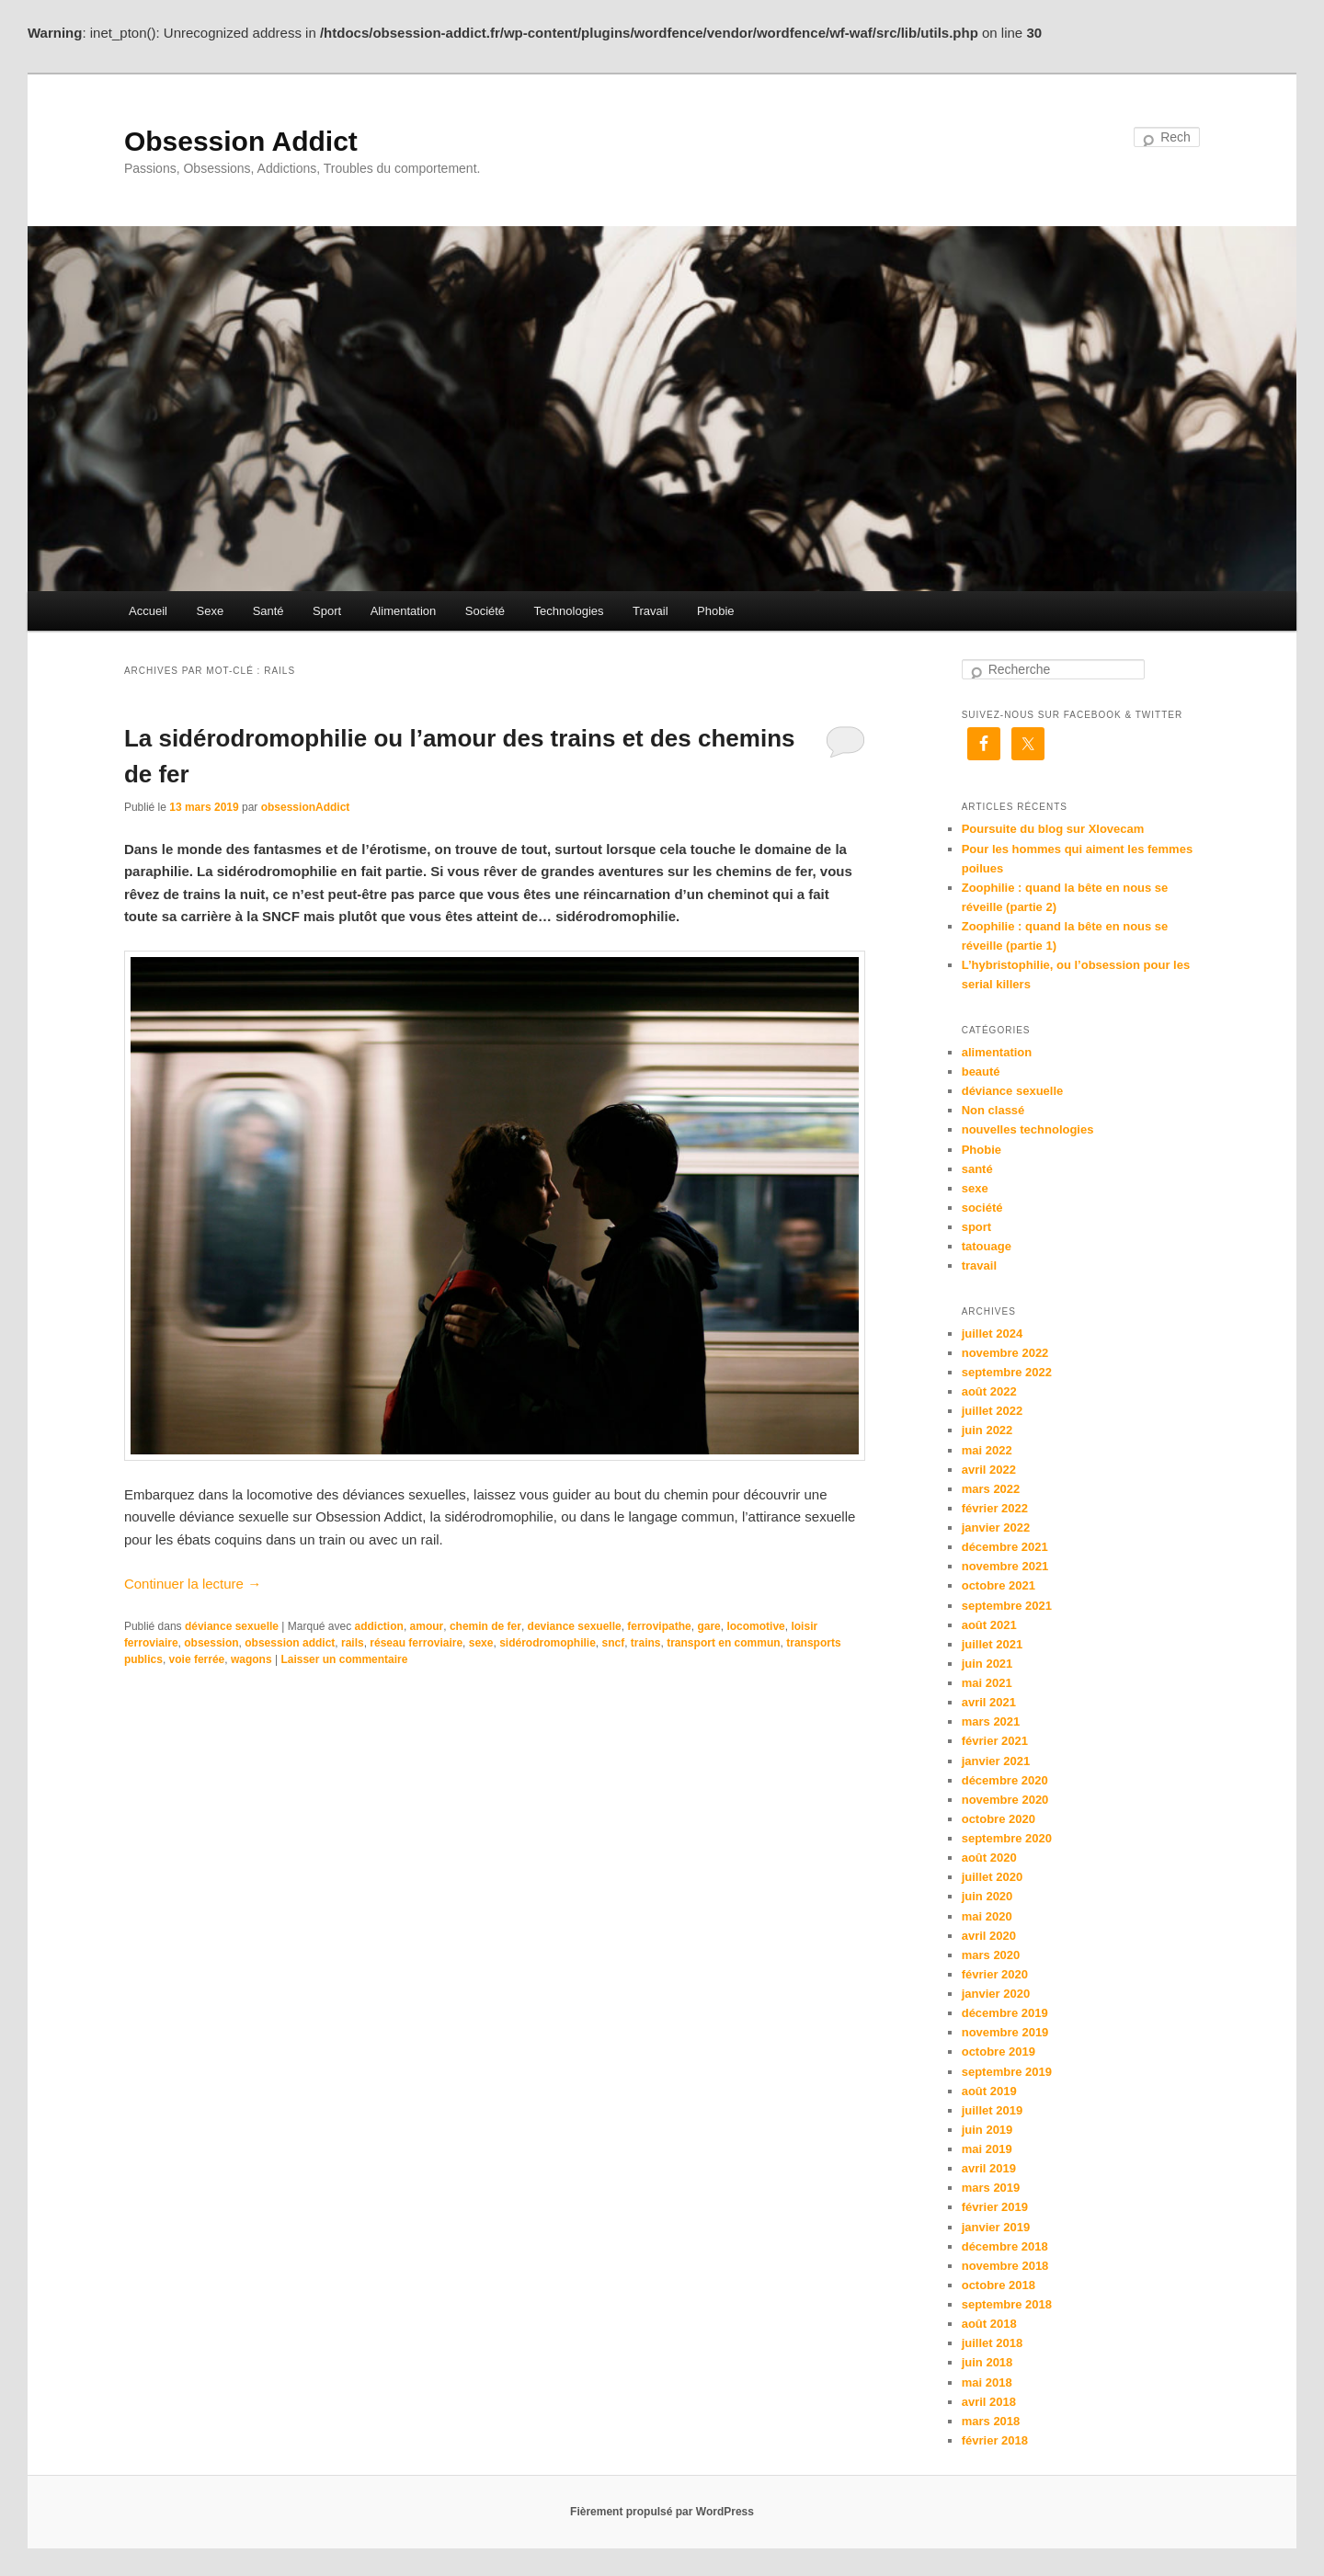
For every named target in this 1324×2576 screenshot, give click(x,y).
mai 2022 (987, 1450)
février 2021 (995, 1741)
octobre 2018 (998, 2285)
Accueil (148, 611)
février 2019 (995, 2207)
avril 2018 (989, 2402)
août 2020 (989, 1857)
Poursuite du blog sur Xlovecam (1053, 829)
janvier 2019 (996, 2227)
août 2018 (989, 2324)
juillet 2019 (992, 2110)
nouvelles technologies (1028, 1129)
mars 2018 (991, 2421)
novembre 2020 (1005, 1800)
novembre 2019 (1005, 2032)
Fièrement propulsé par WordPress (662, 2511)
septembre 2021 (1007, 1606)
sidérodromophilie (547, 1642)
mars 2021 (991, 1721)
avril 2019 (989, 2168)
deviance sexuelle (575, 1626)
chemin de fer (485, 1626)
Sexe (209, 611)
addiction (379, 1626)
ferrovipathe (659, 1626)
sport (977, 1227)
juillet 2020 (992, 1877)
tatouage (986, 1246)
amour (427, 1626)
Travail (650, 611)
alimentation (997, 1052)
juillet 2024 (992, 1333)
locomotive (755, 1626)
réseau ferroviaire (416, 1642)
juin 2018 (987, 2362)
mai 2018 (987, 2382)
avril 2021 (989, 1702)
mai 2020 (987, 1916)
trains (646, 1642)
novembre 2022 (1005, 1353)
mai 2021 (987, 1683)
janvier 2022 (996, 1527)
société (982, 1207)
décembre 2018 (1005, 2246)
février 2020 (995, 1974)
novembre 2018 (1005, 2266)
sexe (481, 1642)
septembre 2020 (1007, 1838)
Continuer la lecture (192, 1583)
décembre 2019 (1005, 2013)
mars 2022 (991, 1489)
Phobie (715, 611)
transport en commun (723, 1642)
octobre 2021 (998, 1585)
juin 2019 (987, 2130)
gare (708, 1626)
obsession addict (290, 1642)
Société (485, 611)
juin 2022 (987, 1430)
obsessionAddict (305, 807)
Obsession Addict (241, 141)
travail (979, 1265)
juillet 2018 (992, 2343)
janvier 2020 (996, 1993)
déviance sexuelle (232, 1626)
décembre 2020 (1005, 1780)
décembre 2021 (1005, 1547)
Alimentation (404, 611)
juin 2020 (987, 1896)
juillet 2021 (992, 1644)
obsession (211, 1642)
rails (352, 1642)
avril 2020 (989, 1936)
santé (977, 1169)
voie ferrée (197, 1659)
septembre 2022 (1007, 1372)
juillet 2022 (992, 1411)
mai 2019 (987, 2149)
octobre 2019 (998, 2051)
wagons (251, 1659)
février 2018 (995, 2440)
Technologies (569, 611)
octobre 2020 (998, 1819)
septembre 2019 (1007, 2072)
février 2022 (995, 1508)
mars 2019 (991, 2187)
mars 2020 (991, 1955)
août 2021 (989, 1625)
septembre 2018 (1007, 2304)
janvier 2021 (996, 1761)
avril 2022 (989, 1469)
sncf (612, 1642)
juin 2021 (987, 1663)
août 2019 (989, 2091)
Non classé (993, 1110)
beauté (981, 1071)
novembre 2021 (1005, 1566)
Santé (268, 611)
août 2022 (989, 1391)
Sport (327, 611)
